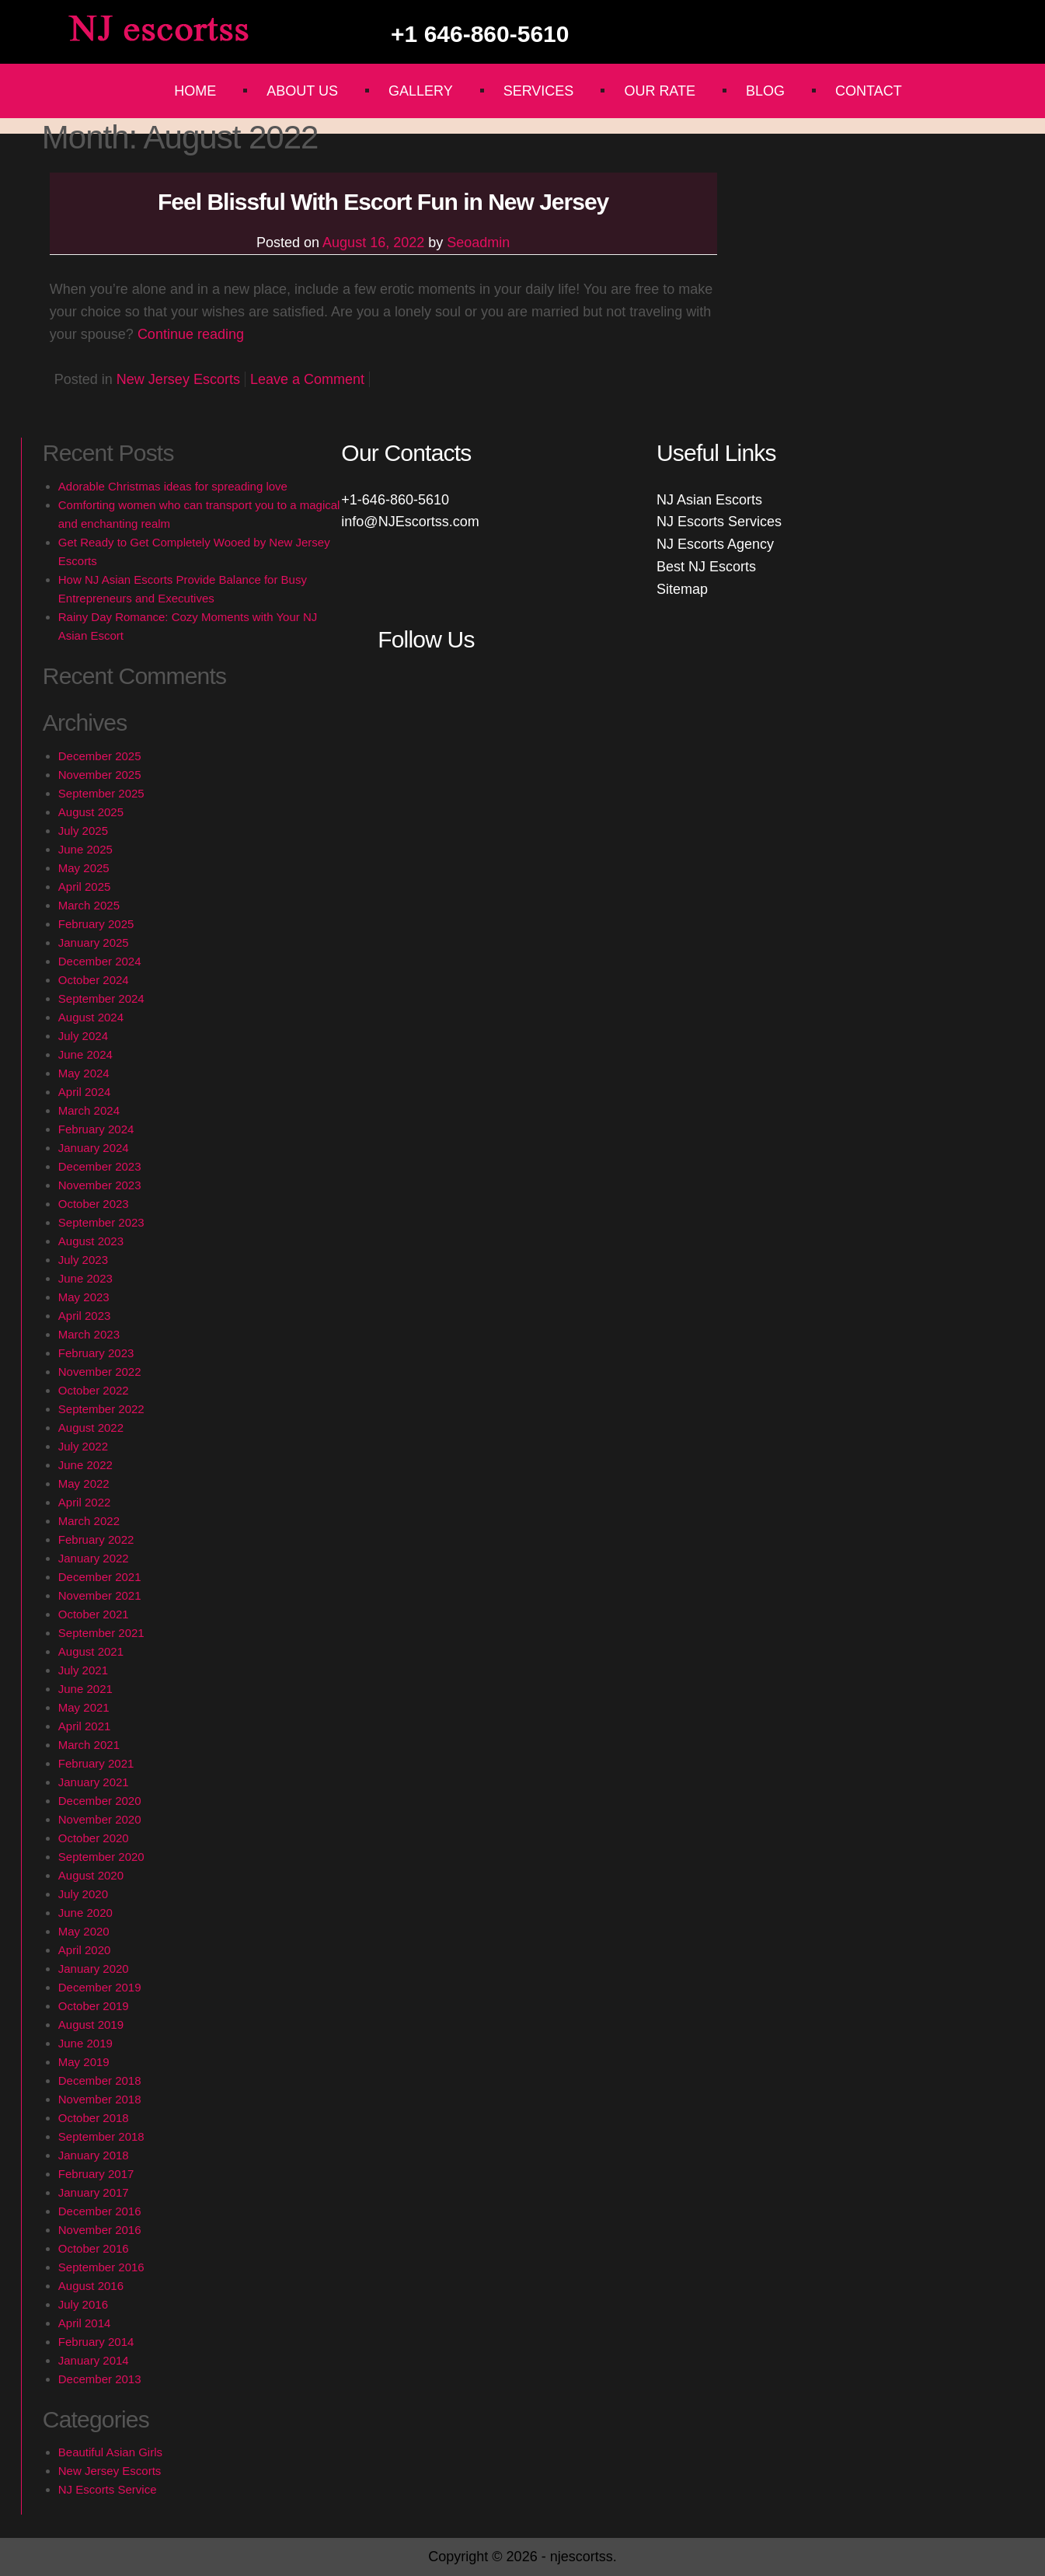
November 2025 (99, 774)
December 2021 (99, 1576)
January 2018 (93, 2155)
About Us (302, 91)
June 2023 (85, 1278)
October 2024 (93, 979)
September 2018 (101, 2136)
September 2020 (101, 1856)
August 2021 (91, 1651)
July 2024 (83, 1035)
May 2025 (84, 867)
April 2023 (84, 1315)
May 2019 (84, 2061)
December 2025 (99, 756)
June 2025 (85, 849)
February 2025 (96, 923)
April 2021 (84, 1726)
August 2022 (91, 1427)
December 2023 (99, 1166)
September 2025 (101, 793)
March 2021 (89, 1744)
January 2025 (93, 942)
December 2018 (99, 2080)
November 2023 (99, 1185)
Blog (765, 91)
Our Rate (659, 91)
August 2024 (91, 1017)
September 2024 (101, 998)
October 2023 (93, 1203)
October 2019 (93, 2005)
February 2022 (96, 1539)
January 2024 (93, 1147)
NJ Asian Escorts (709, 500)
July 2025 (83, 830)
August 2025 (91, 812)
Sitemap (682, 589)
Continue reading (191, 334)
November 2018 (99, 2099)
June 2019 (85, 2043)
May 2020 (84, 1931)
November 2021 (99, 1595)
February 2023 (96, 1353)
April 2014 (84, 2323)
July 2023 (83, 1259)
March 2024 (89, 1110)
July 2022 (83, 1446)
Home (195, 91)
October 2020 (93, 1838)
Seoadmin (478, 242)
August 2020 (91, 1875)
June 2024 (85, 1054)
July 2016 (83, 2304)
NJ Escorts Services (719, 521)
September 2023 (101, 1222)
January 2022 (93, 1558)
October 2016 (93, 2248)
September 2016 (101, 2267)
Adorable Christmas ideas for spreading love (172, 486)
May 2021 (84, 1707)
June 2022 (85, 1464)
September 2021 (101, 1632)
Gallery (420, 91)
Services (538, 91)
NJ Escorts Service (107, 2489)
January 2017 (93, 2192)
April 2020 (84, 1949)
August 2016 (91, 2285)
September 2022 (101, 1408)
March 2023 (89, 1334)
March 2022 (89, 1520)
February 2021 (96, 1763)
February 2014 (96, 2341)
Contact (868, 91)
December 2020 (99, 1800)
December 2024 (99, 961)
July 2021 (83, 1670)
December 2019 (99, 1987)
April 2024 (84, 1091)
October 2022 (93, 1390)
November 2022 (99, 1371)
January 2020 (93, 1968)
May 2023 (84, 1297)
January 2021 (93, 1782)
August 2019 (91, 2024)
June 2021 (85, 1688)
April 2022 (84, 1502)
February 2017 (96, 2173)
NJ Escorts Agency (715, 544)
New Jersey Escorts (178, 379)
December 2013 (99, 2379)
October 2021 (93, 1614)
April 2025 (84, 886)
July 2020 (83, 1894)
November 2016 (99, 2229)
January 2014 (93, 2360)
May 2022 (84, 1483)
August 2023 (91, 1241)
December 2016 (99, 2211)
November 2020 (99, 1819)
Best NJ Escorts (706, 566)
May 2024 (84, 1073)
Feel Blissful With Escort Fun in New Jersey (383, 202)
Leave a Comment (307, 379)
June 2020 (85, 1912)
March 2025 (89, 905)
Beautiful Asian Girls (110, 2452)
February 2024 (96, 1129)
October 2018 (93, 2117)
